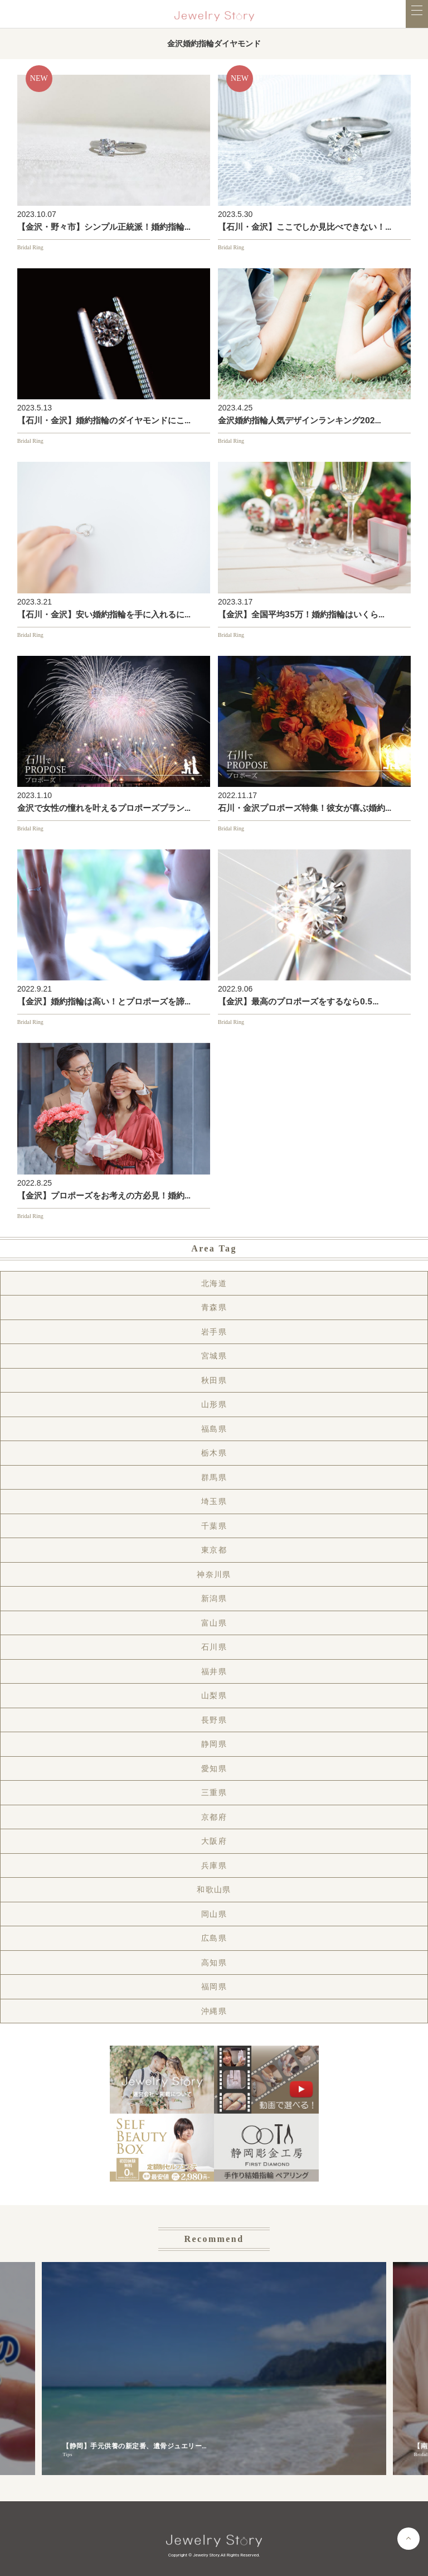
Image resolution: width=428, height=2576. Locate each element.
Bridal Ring (30, 247)
